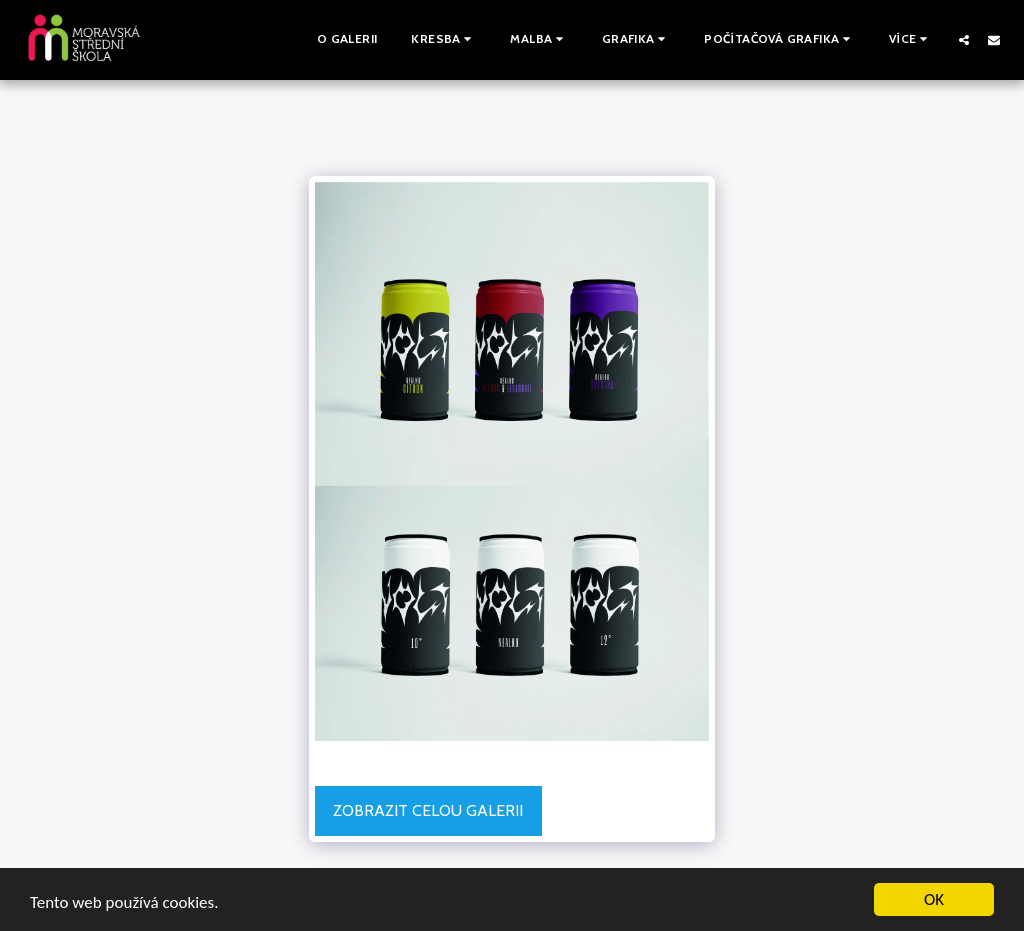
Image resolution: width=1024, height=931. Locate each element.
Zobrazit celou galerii (428, 810)
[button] (443, 40)
